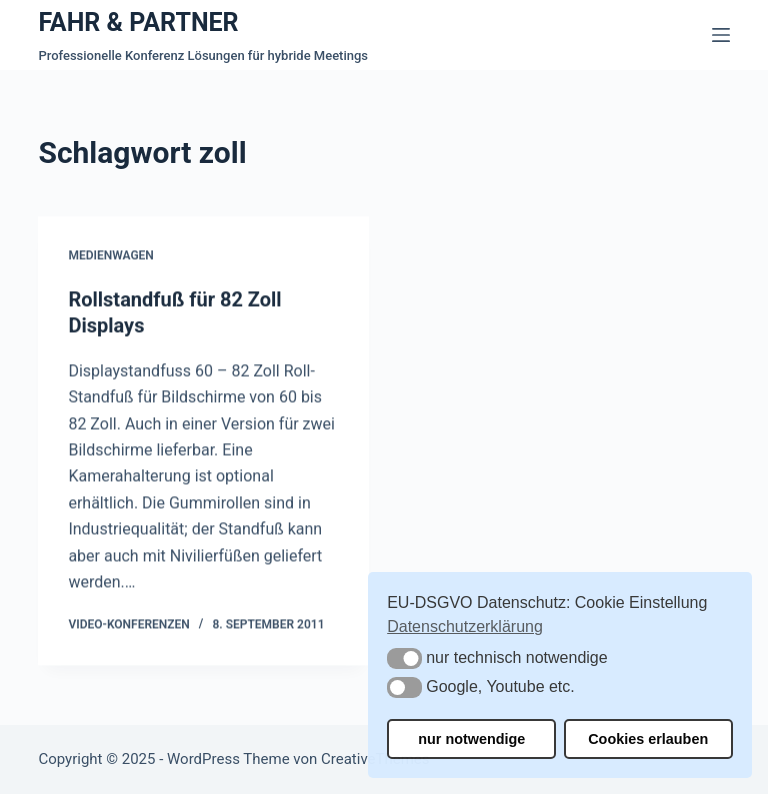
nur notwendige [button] (471, 739)
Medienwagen (110, 256)
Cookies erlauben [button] (648, 739)
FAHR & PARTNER (138, 22)
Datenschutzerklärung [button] (465, 626)
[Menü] (721, 35)
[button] (404, 658)
